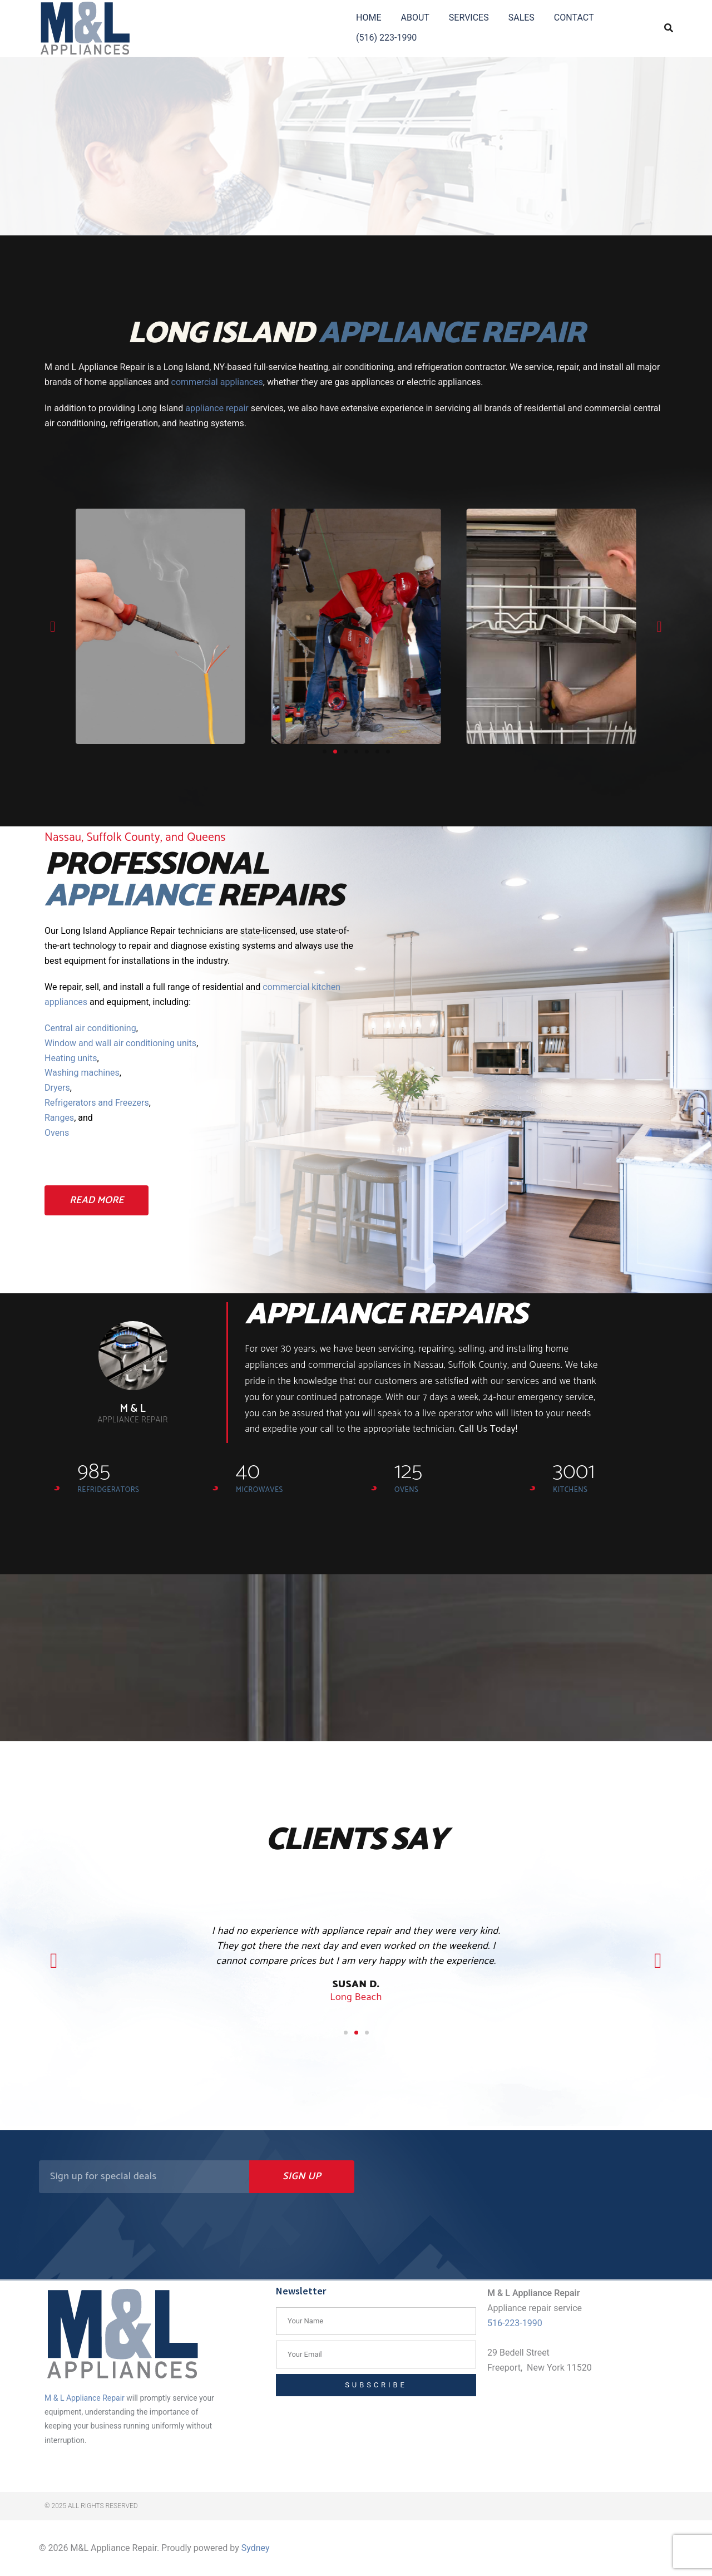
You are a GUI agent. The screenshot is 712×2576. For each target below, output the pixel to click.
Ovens (56, 1132)
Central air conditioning (90, 1028)
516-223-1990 (514, 2323)
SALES (521, 17)
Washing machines (82, 1072)
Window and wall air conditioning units (120, 1043)
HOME (368, 17)
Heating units (70, 1058)
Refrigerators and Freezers (96, 1102)
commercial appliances (217, 382)
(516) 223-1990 (386, 37)
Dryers (57, 1087)
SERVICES (469, 17)
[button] (53, 626)
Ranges (59, 1117)
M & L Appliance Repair (84, 2397)
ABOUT (414, 17)
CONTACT (574, 17)
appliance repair (217, 408)
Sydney (255, 2548)
